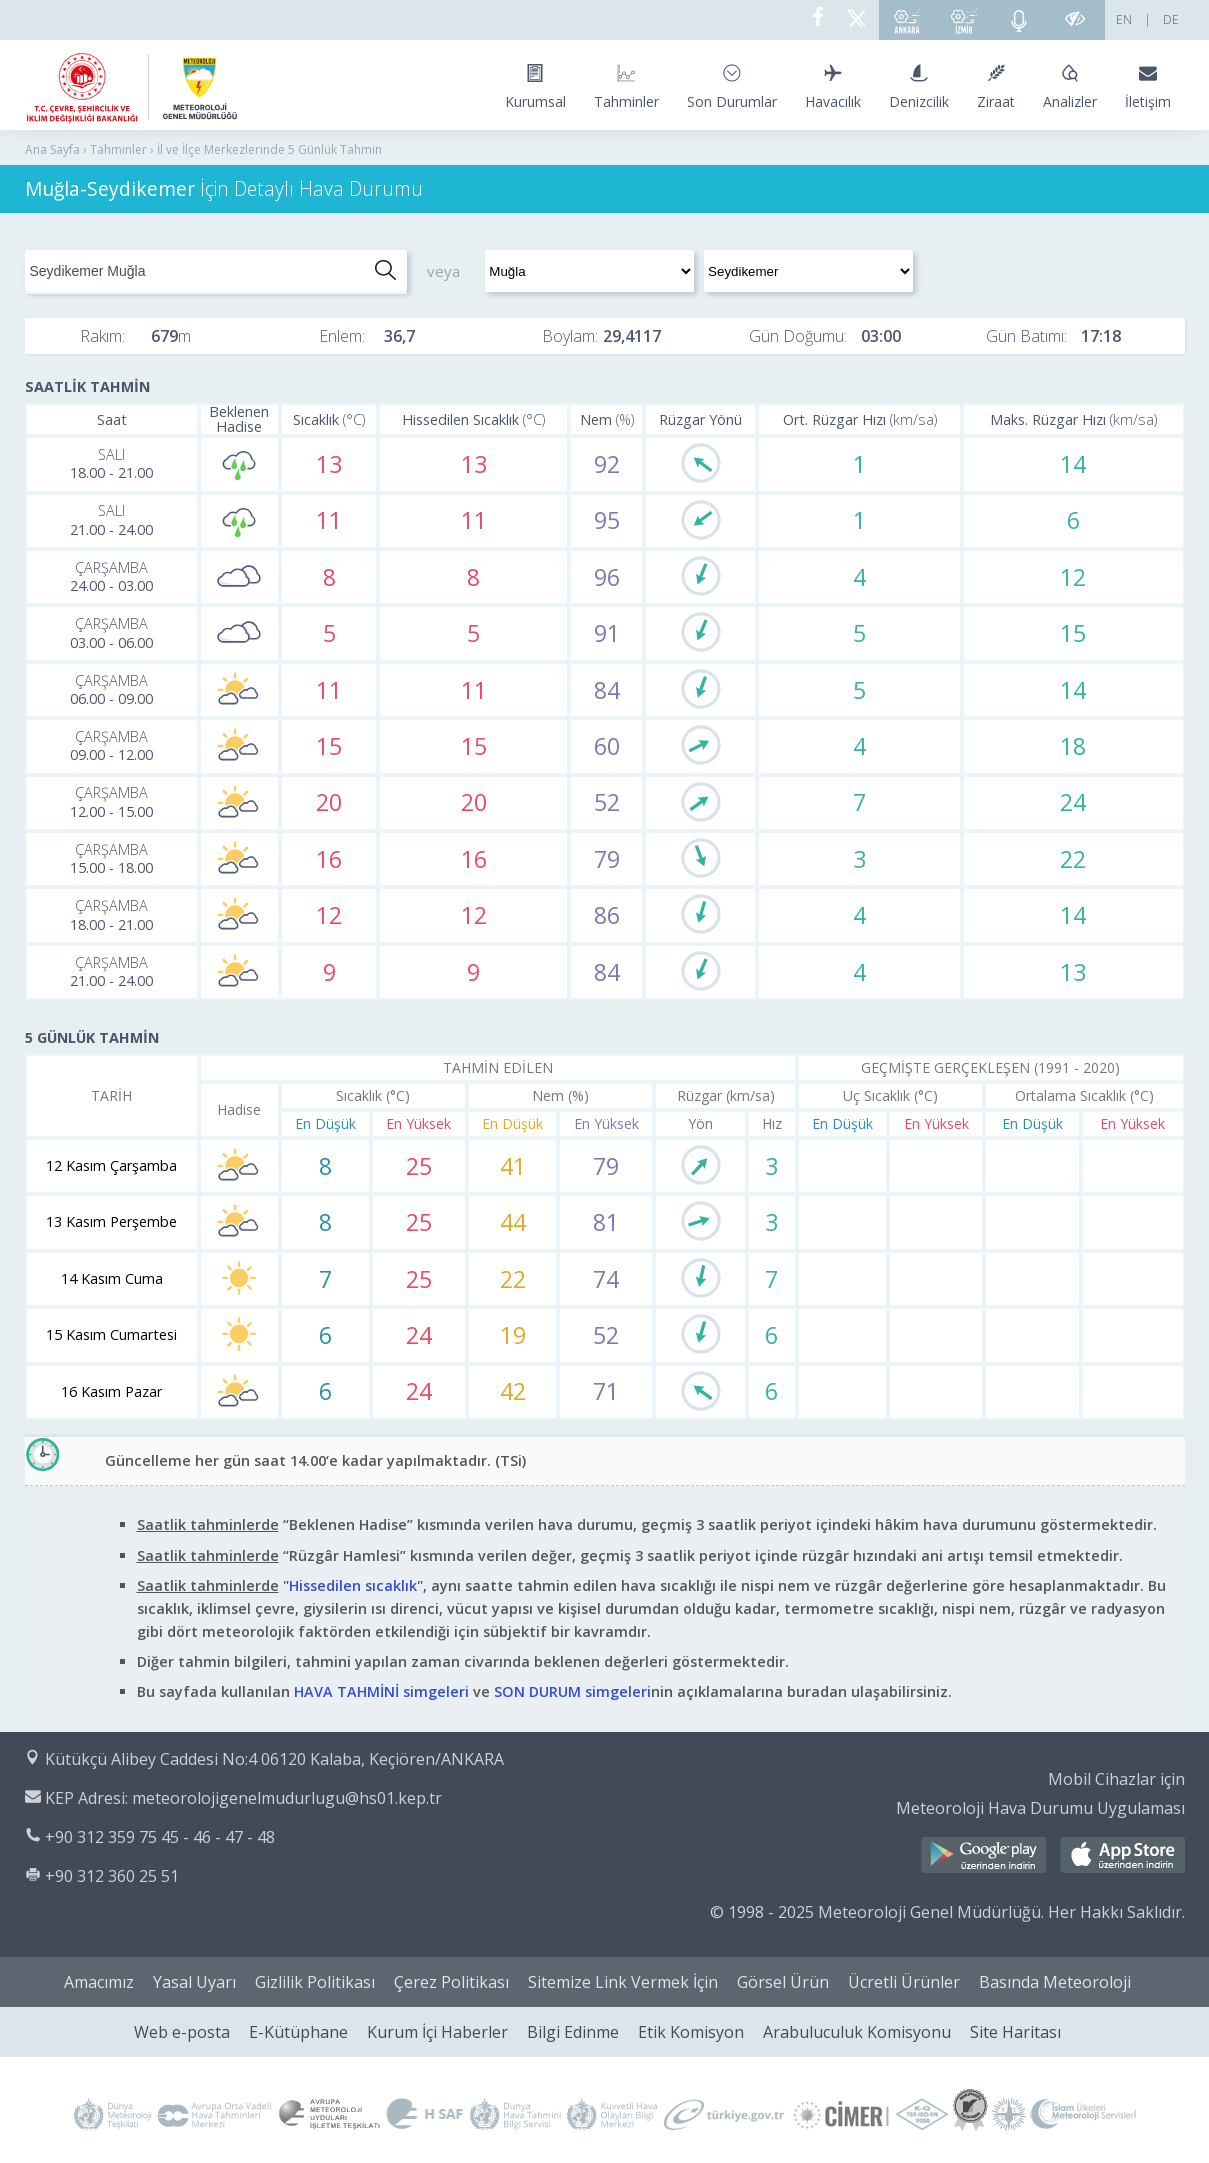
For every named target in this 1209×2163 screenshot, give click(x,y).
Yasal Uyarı (194, 1982)
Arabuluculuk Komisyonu (857, 2032)
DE (1171, 19)
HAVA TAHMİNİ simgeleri (381, 1691)
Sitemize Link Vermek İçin (623, 1982)
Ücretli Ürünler (904, 1982)
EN (1124, 19)
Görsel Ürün (783, 1982)
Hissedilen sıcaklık (353, 1585)
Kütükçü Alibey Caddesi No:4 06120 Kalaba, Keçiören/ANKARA (274, 1759)
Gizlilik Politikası (315, 1982)
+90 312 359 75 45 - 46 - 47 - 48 (160, 1837)
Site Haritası (1015, 2032)
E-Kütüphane (298, 2032)
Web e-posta (182, 2032)
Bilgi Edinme (573, 2032)
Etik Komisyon (691, 2032)
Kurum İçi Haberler (437, 2032)
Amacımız (99, 1982)
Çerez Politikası (451, 1982)
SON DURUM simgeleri (572, 1691)
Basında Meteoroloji (1055, 1982)
